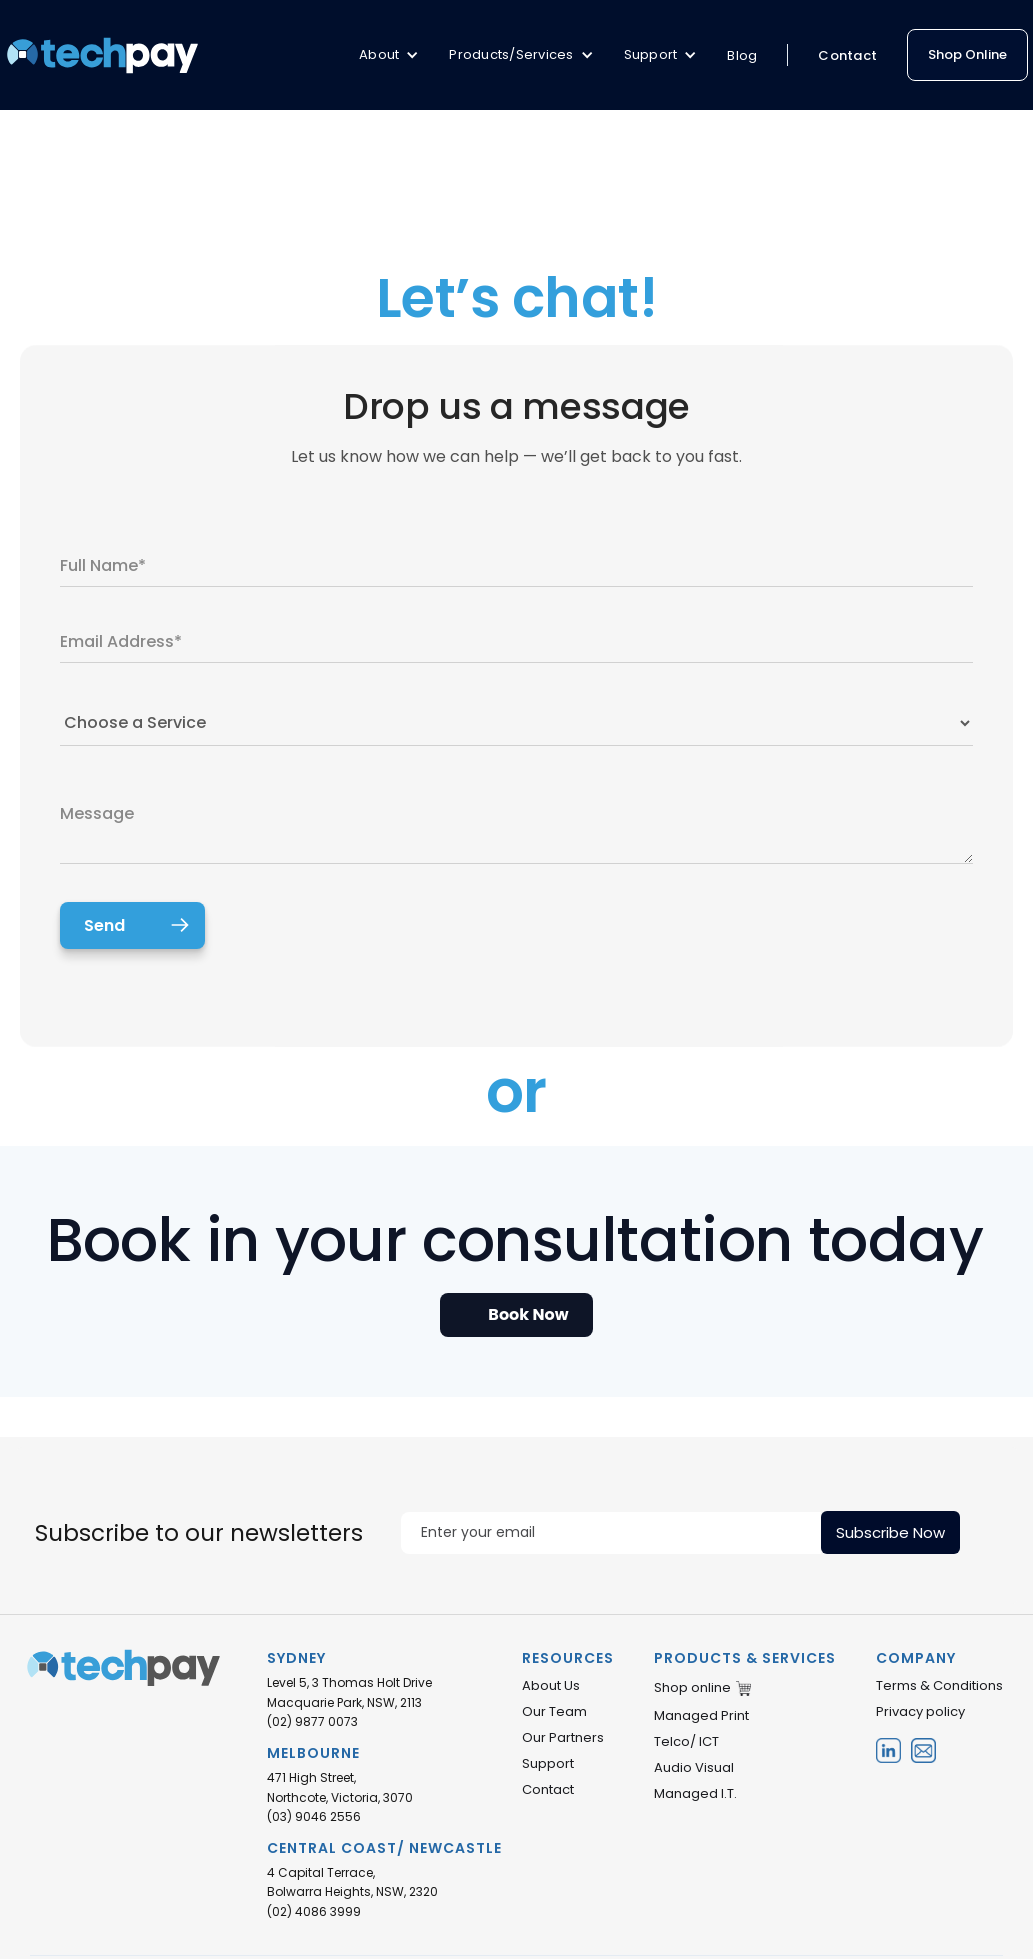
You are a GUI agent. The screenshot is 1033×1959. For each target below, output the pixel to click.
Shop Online (967, 54)
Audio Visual (694, 1768)
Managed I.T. (695, 1794)
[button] (389, 55)
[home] (102, 55)
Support (548, 1764)
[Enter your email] (611, 1533)
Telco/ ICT (686, 1742)
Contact (847, 55)
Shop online (692, 1688)
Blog (742, 55)
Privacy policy (920, 1712)
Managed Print (701, 1716)
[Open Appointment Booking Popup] (516, 1315)
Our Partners (563, 1738)
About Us (551, 1686)
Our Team (554, 1712)
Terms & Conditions (939, 1686)
